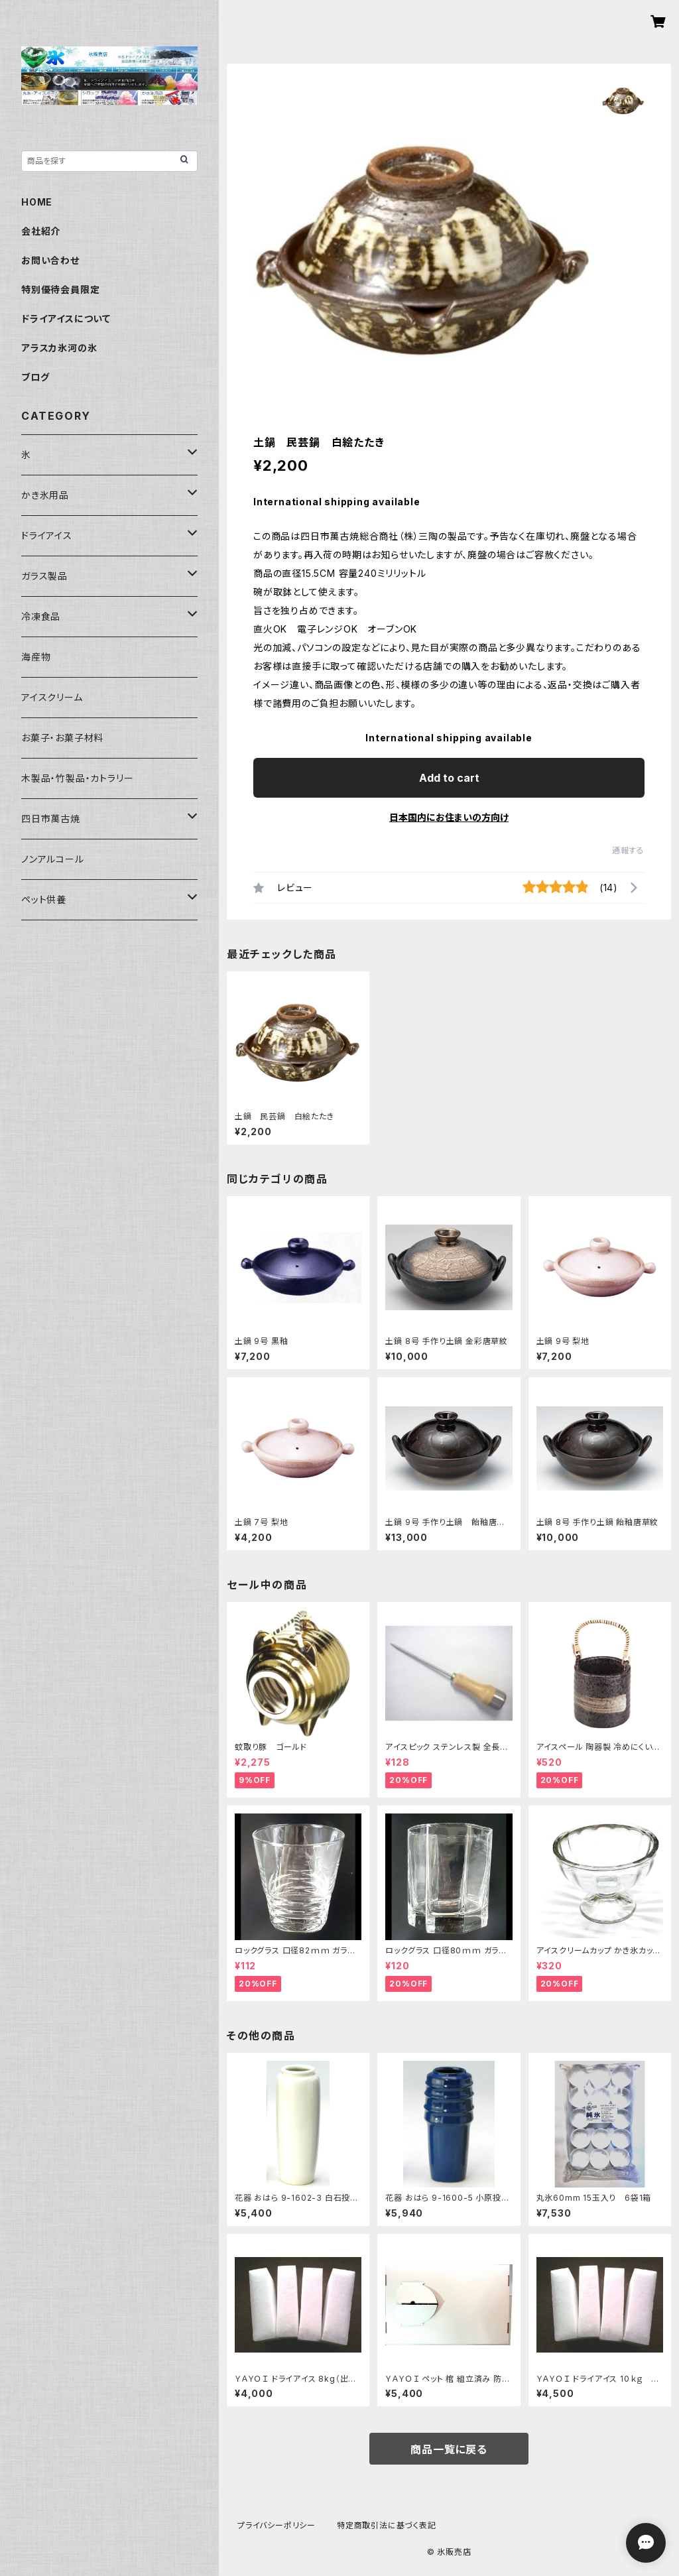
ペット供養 (43, 899)
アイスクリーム (52, 697)
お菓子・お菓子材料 (62, 737)
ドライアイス (46, 535)
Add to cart (449, 777)
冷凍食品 (40, 616)
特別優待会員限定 (60, 289)
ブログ (35, 377)
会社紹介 (40, 231)
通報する (628, 850)
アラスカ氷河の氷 (59, 347)
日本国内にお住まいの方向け (449, 817)
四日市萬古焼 (50, 818)
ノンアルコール (52, 859)
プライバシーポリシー (276, 2525)
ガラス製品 (44, 576)
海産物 (35, 656)
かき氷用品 (45, 495)
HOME (36, 202)
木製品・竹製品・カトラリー (77, 778)
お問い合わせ (50, 260)
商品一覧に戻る (448, 2449)
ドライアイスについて (66, 318)
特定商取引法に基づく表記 (386, 2525)
